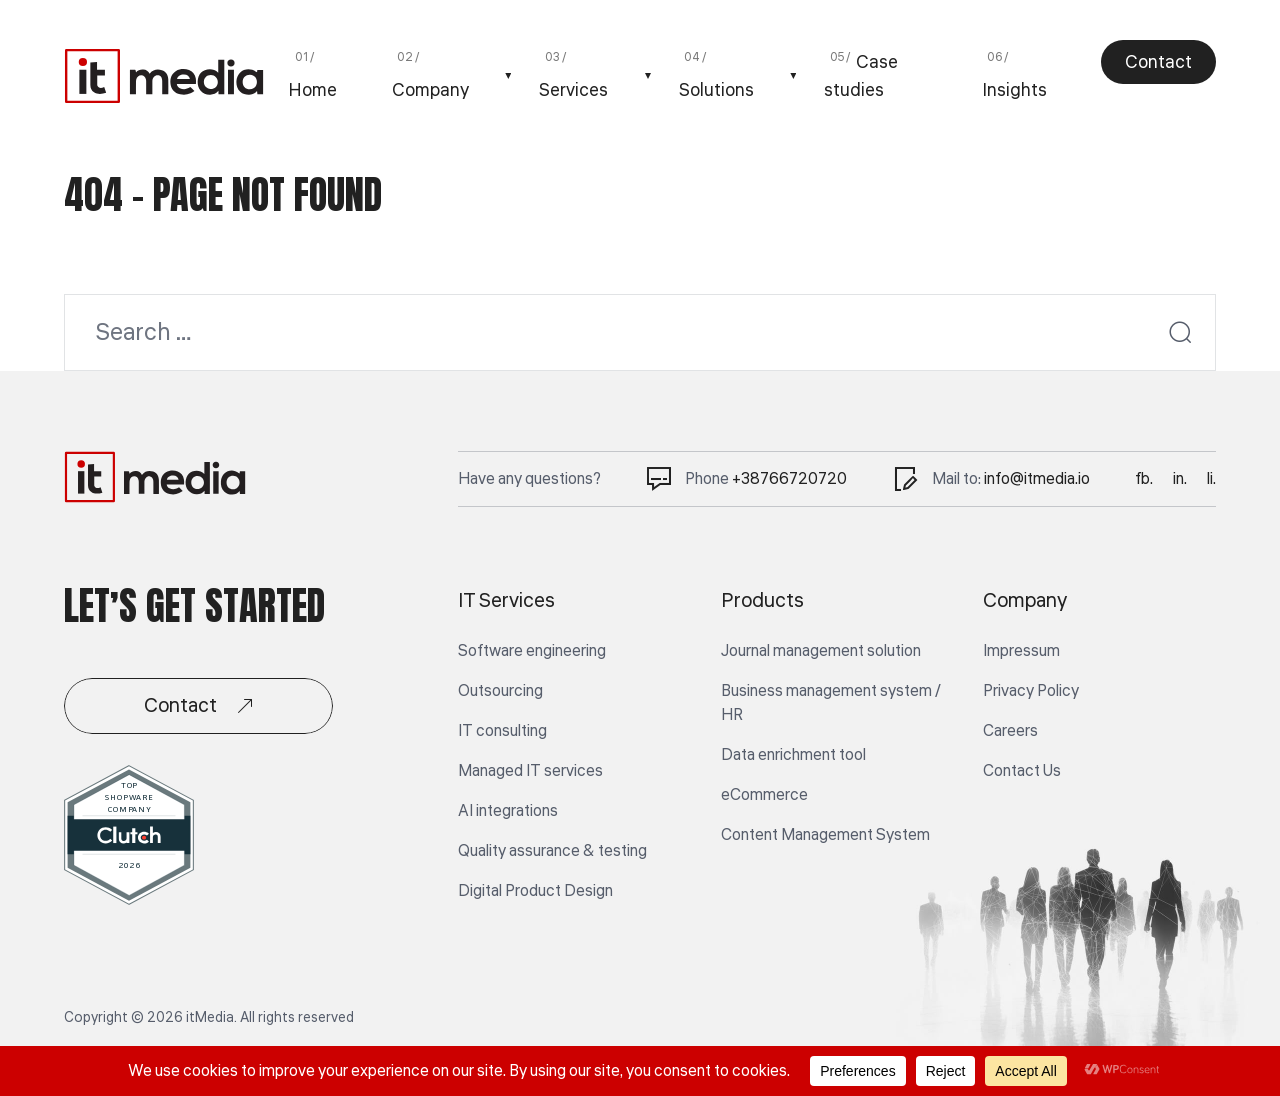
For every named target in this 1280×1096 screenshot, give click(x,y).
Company (430, 90)
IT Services (506, 601)
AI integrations (508, 811)
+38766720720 (789, 479)
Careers (1010, 731)
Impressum (1021, 651)
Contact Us (1022, 771)
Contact (1158, 62)
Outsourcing (500, 691)
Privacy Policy (1031, 691)
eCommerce (764, 795)
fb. (1144, 479)
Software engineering (532, 651)
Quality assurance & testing (552, 851)
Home (312, 90)
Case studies (861, 76)
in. (1180, 479)
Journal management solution (821, 651)
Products (762, 601)
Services (573, 90)
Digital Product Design (535, 891)
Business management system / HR (831, 703)
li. (1211, 479)
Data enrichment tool (793, 755)
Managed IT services (530, 771)
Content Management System (825, 835)
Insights (1014, 90)
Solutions (716, 90)
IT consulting (502, 731)
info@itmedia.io (1037, 479)
